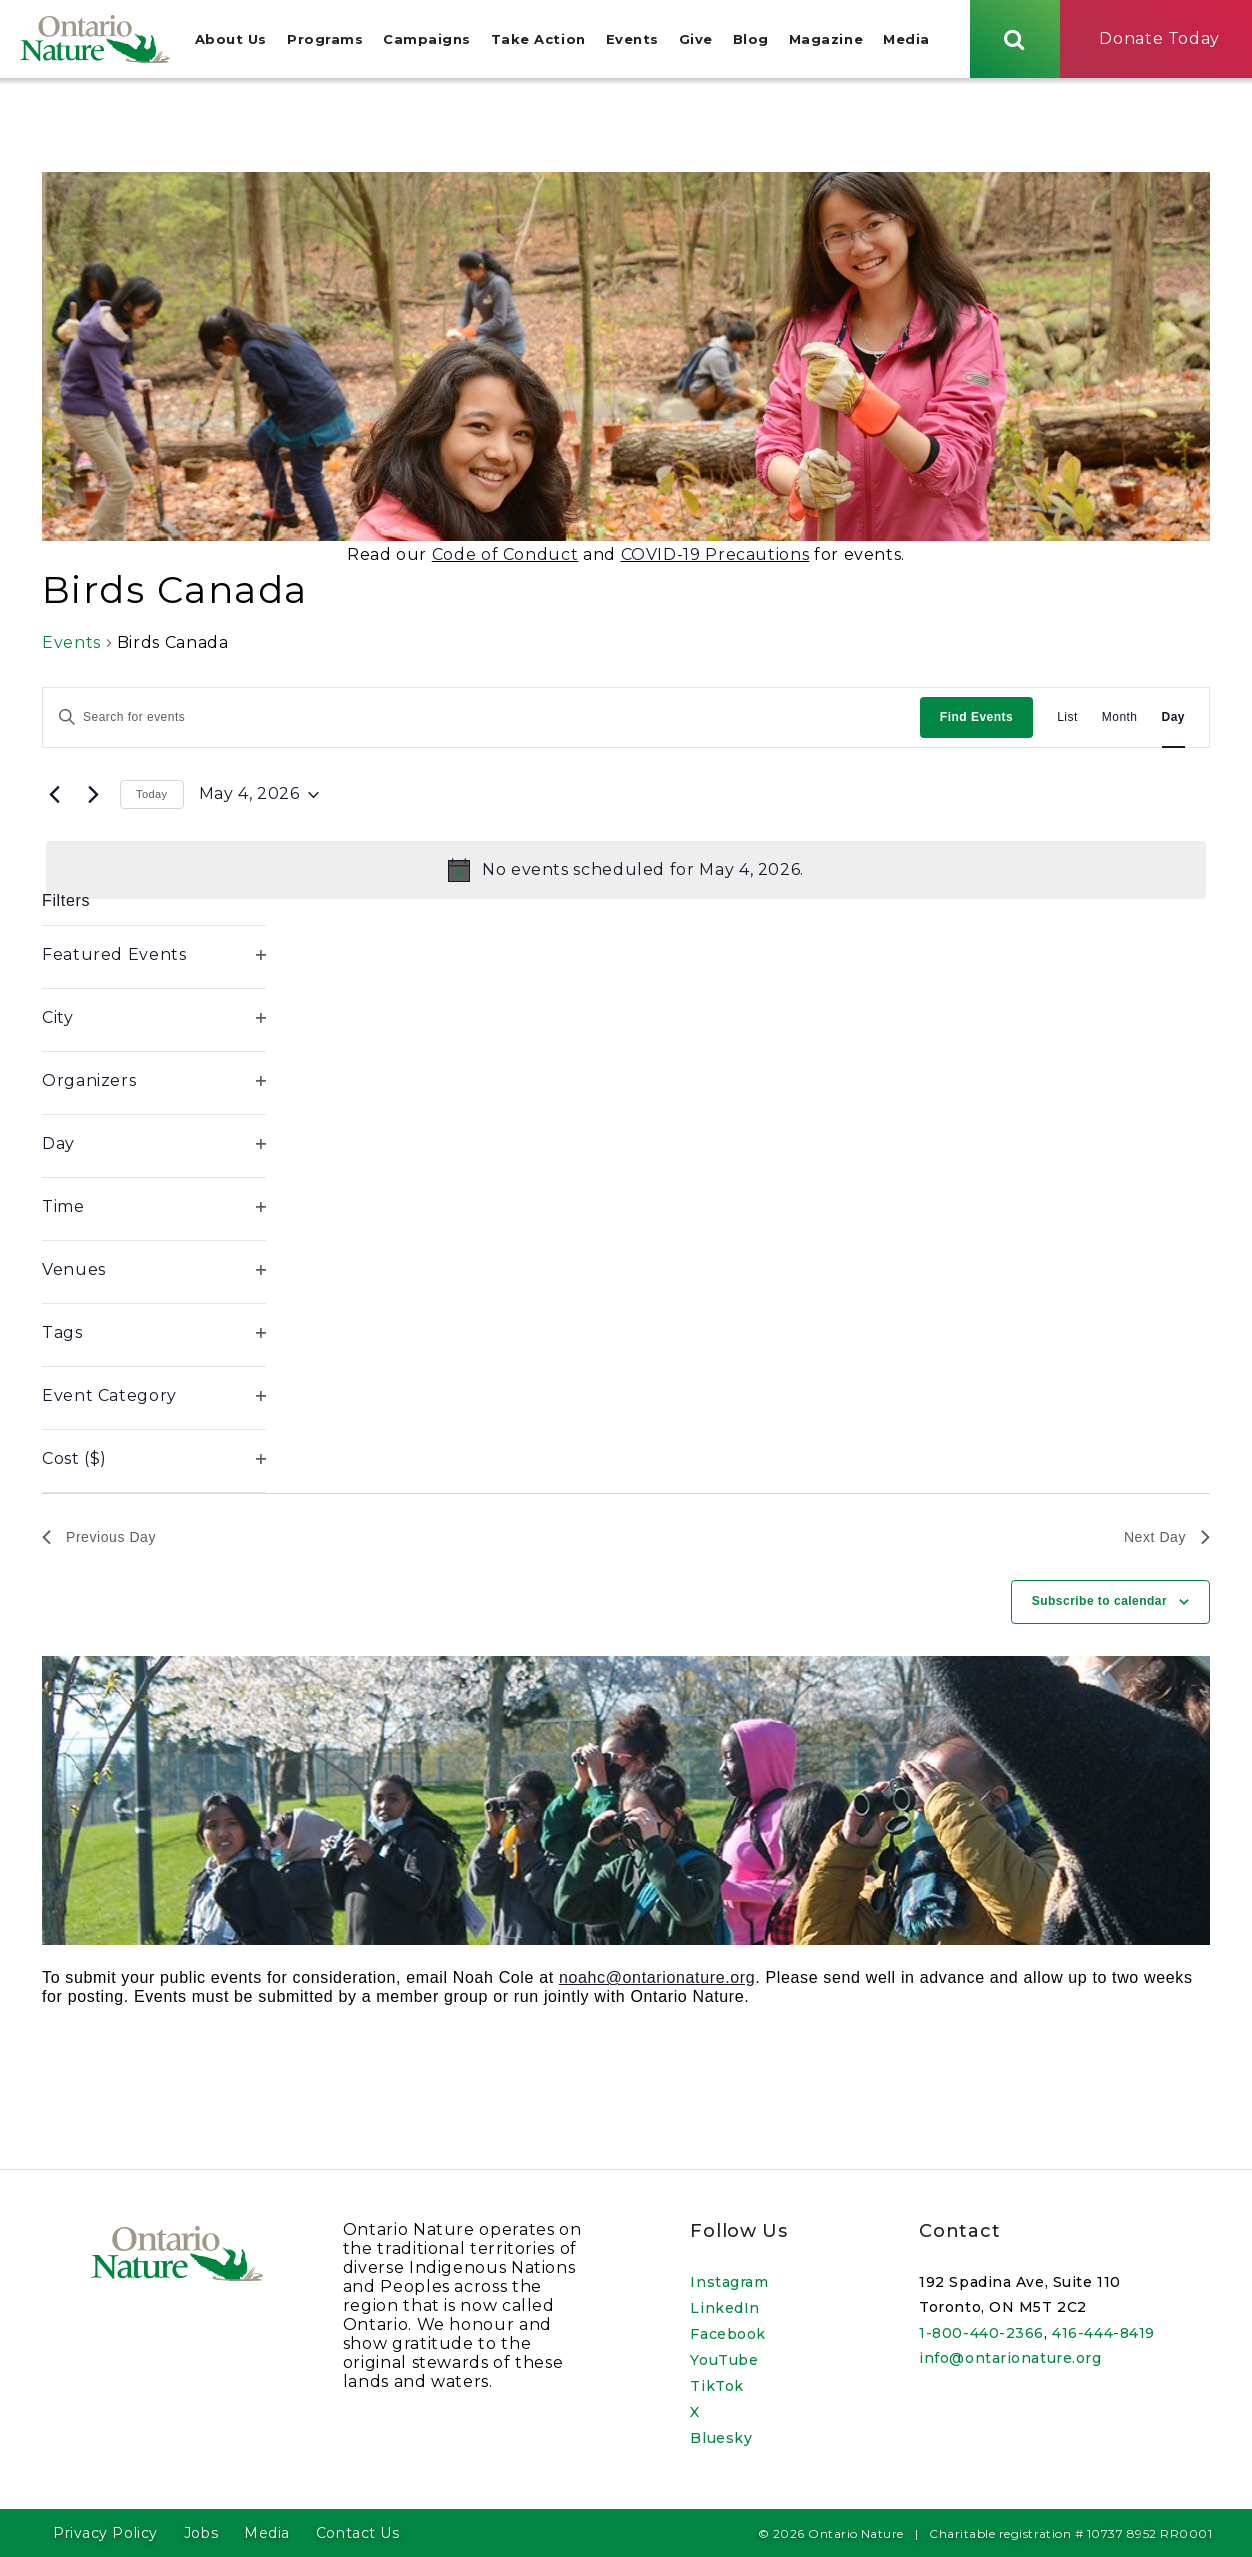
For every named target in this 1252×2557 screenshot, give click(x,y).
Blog (751, 40)
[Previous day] (54, 797)
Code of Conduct (505, 556)
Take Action (538, 40)
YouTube (724, 2360)
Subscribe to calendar (1099, 1604)
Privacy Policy (105, 2533)
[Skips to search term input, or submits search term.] (1015, 39)
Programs (325, 40)
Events (632, 40)
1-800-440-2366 (981, 2333)
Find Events (976, 719)
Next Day (1167, 1539)
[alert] (626, 873)
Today (152, 797)
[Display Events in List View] (1067, 719)
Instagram (729, 2282)
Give (696, 40)
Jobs (201, 2533)
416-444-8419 (1103, 2333)
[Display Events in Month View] (1120, 719)
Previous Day (99, 1539)
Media (906, 40)
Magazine (826, 40)
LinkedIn (724, 2308)
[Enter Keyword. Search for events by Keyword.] (481, 719)
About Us (231, 40)
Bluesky (721, 2438)
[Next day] (93, 797)
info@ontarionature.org (1010, 2358)
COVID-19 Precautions (715, 556)
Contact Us (358, 2533)
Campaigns (427, 40)
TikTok (716, 2386)
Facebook (727, 2334)
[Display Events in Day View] (1173, 719)
